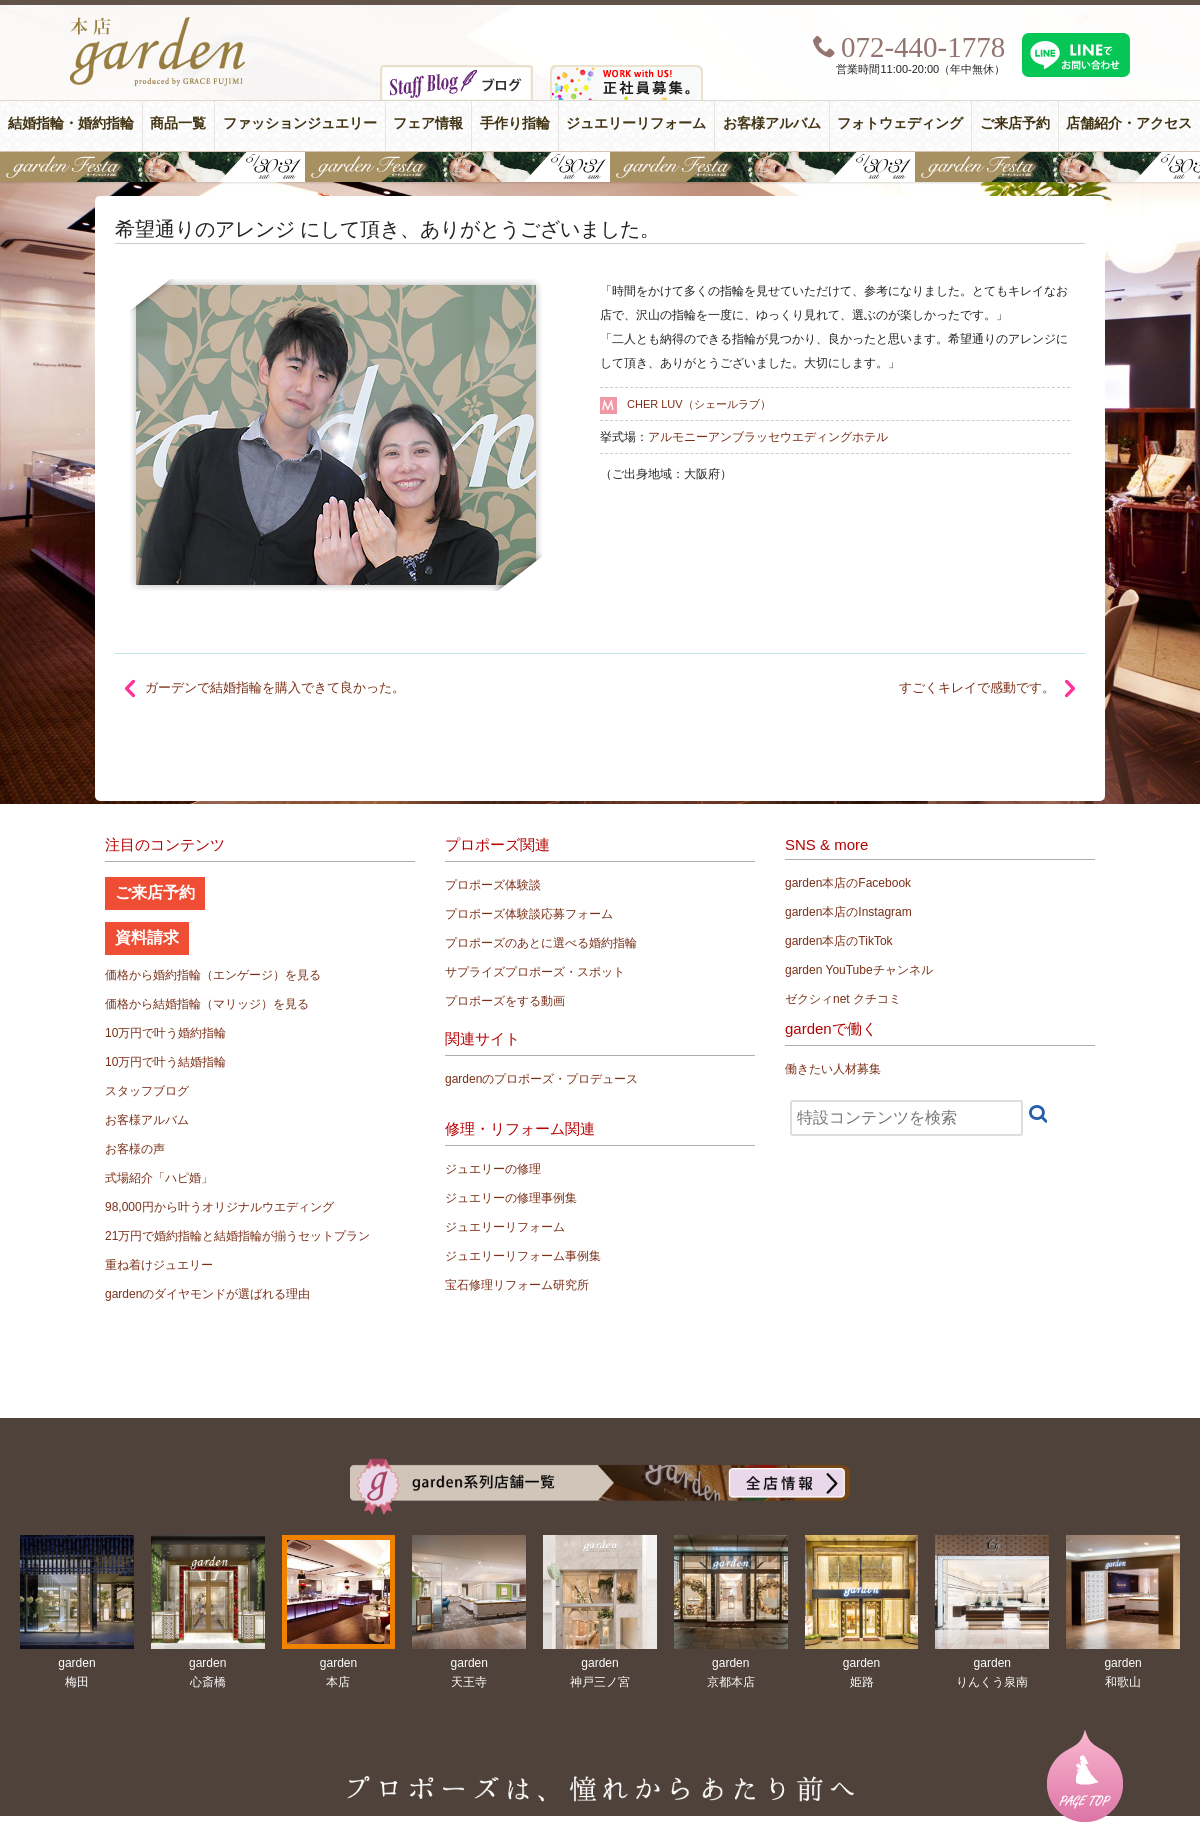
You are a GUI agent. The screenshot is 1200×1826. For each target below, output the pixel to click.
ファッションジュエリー (300, 123)
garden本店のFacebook (848, 883)
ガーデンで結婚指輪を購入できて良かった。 (275, 687)
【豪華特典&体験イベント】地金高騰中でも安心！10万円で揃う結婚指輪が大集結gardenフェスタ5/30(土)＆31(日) (600, 167)
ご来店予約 (1015, 123)
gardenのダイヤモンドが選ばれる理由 (207, 1294)
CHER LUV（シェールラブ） (699, 404)
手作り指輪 (515, 123)
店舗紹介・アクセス (1129, 123)
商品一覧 (178, 123)
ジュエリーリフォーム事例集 (523, 1256)
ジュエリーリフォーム (636, 123)
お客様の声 (135, 1149)
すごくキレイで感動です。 (977, 687)
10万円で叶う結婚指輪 (165, 1062)
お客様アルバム (772, 123)
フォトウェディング (900, 123)
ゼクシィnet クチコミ (843, 999)
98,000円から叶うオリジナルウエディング (219, 1207)
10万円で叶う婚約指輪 (165, 1033)
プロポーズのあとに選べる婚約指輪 (541, 943)
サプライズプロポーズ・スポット (535, 972)
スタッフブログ (147, 1091)
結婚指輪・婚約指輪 (71, 123)
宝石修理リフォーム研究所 (517, 1285)
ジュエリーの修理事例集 (511, 1198)
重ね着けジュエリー (159, 1265)
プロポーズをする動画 (505, 1001)
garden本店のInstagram (848, 912)
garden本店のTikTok (839, 941)
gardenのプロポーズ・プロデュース (541, 1079)
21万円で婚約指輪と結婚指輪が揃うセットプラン (237, 1236)
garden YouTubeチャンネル (859, 970)
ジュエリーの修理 (493, 1169)
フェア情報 (428, 123)
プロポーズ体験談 (493, 885)
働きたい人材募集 (833, 1069)
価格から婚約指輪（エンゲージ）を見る (213, 975)
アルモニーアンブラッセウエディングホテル (768, 437)
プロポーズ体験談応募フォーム (529, 914)
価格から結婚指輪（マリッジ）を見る (207, 1004)
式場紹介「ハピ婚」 (159, 1178)
